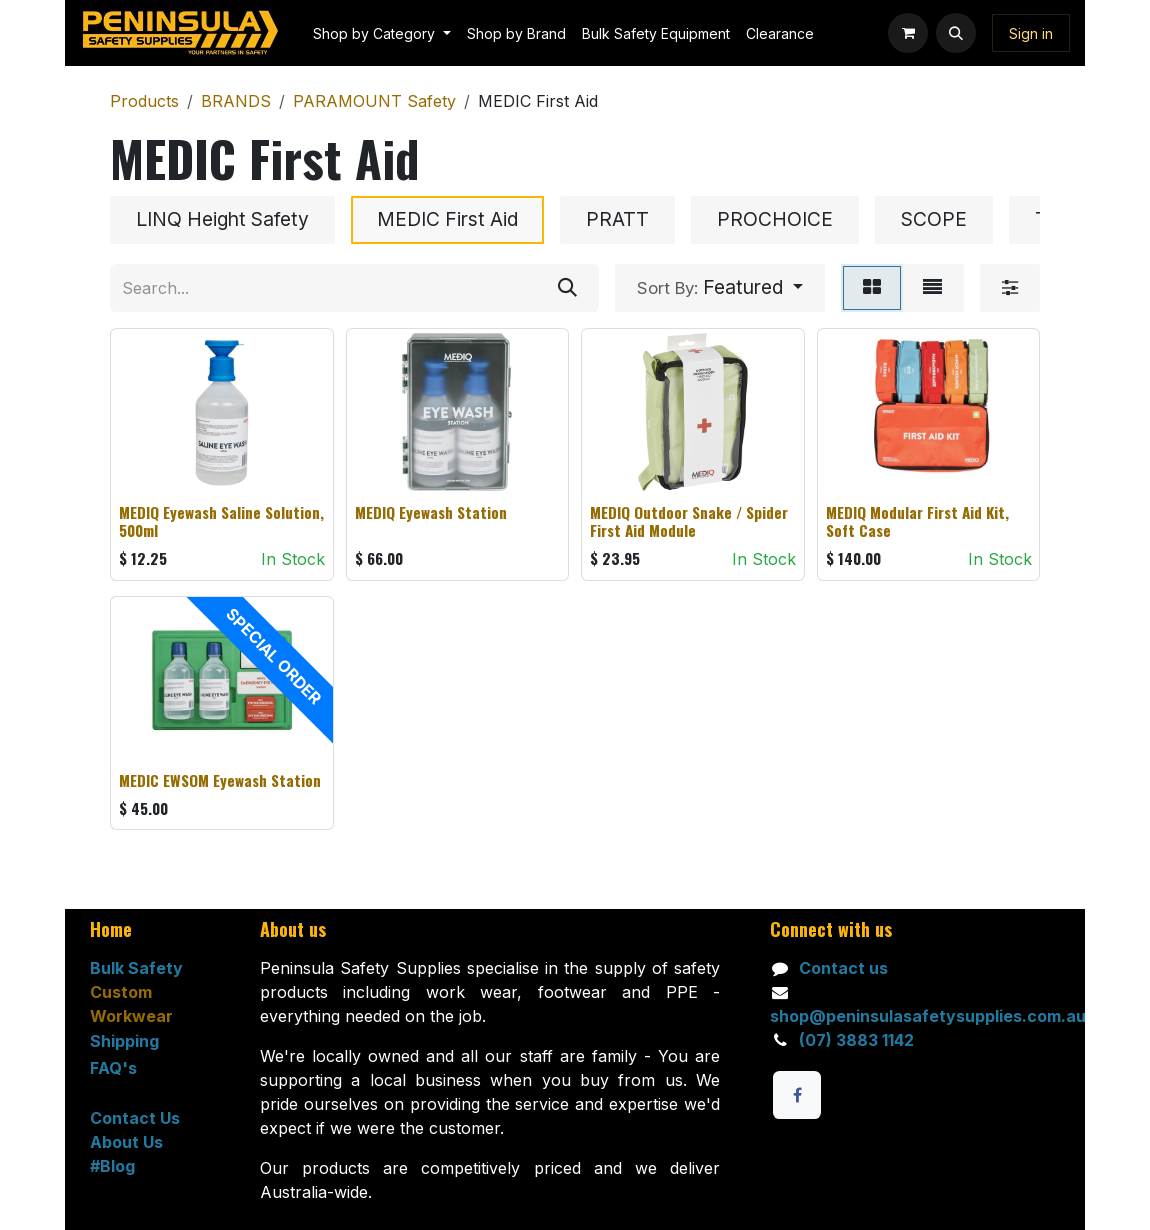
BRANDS (236, 101)
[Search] (567, 288)
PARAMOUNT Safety (374, 101)
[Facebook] (797, 1095)
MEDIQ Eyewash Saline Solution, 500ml (221, 521)
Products (144, 101)
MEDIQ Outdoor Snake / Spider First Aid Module (689, 521)
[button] (956, 33)
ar (164, 1016)
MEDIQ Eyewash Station (431, 512)
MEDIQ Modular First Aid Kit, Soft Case (917, 521)
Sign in (1031, 33)
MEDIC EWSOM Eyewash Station (220, 779)
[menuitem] (382, 33)
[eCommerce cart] (908, 33)
